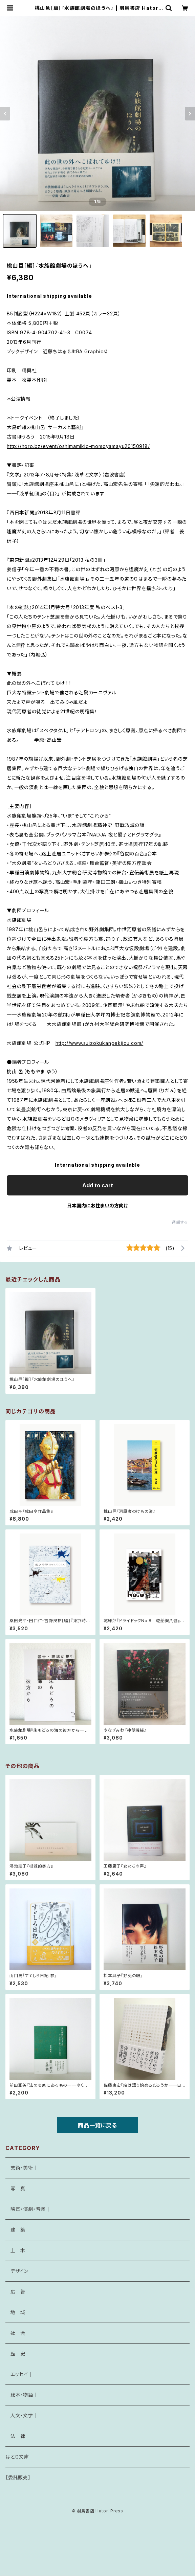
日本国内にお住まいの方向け (97, 1205)
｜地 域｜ (17, 2312)
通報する (180, 1222)
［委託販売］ (18, 2477)
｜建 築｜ (17, 2230)
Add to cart (97, 1185)
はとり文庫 (17, 2457)
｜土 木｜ (17, 2250)
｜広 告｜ (17, 2291)
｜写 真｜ (17, 2188)
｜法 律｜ (17, 2436)
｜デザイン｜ (19, 2271)
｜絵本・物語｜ (21, 2395)
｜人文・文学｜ (21, 2415)
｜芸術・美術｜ (21, 2168)
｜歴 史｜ (17, 2353)
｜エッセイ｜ (19, 2374)
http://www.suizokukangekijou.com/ (99, 1043)
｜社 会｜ (17, 2333)
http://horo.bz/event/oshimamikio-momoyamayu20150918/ (78, 446)
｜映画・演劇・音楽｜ (28, 2209)
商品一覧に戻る (97, 2125)
